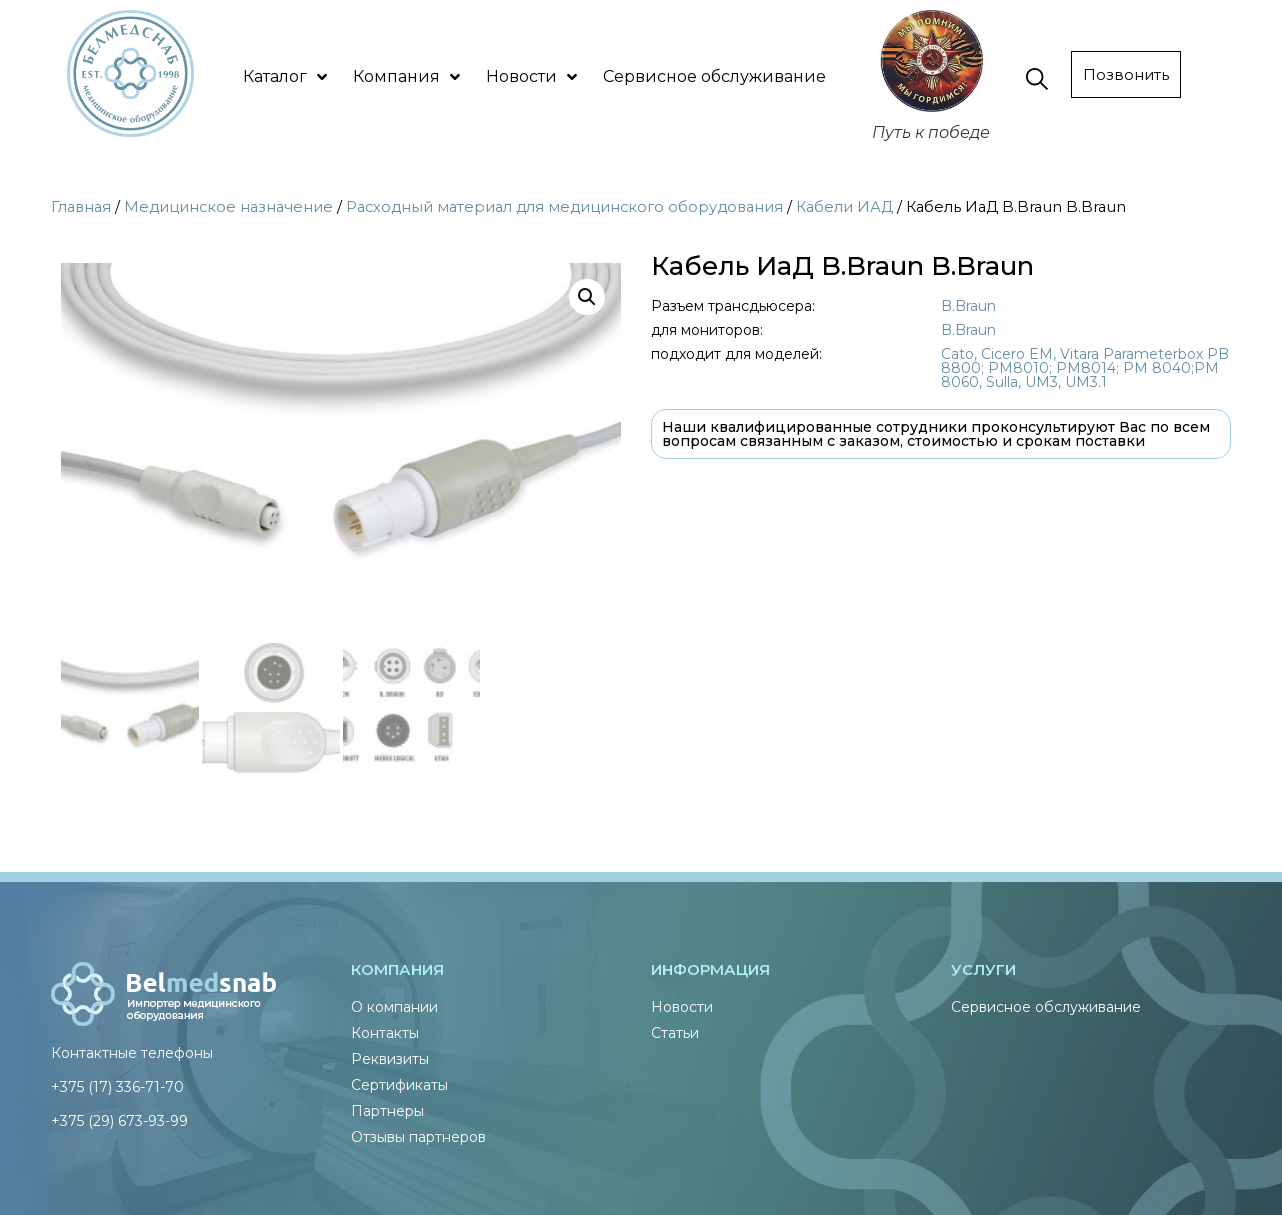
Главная (81, 207)
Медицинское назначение (228, 207)
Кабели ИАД (844, 207)
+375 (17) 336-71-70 (117, 1084)
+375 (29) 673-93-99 (119, 1118)
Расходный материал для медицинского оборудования (564, 207)
